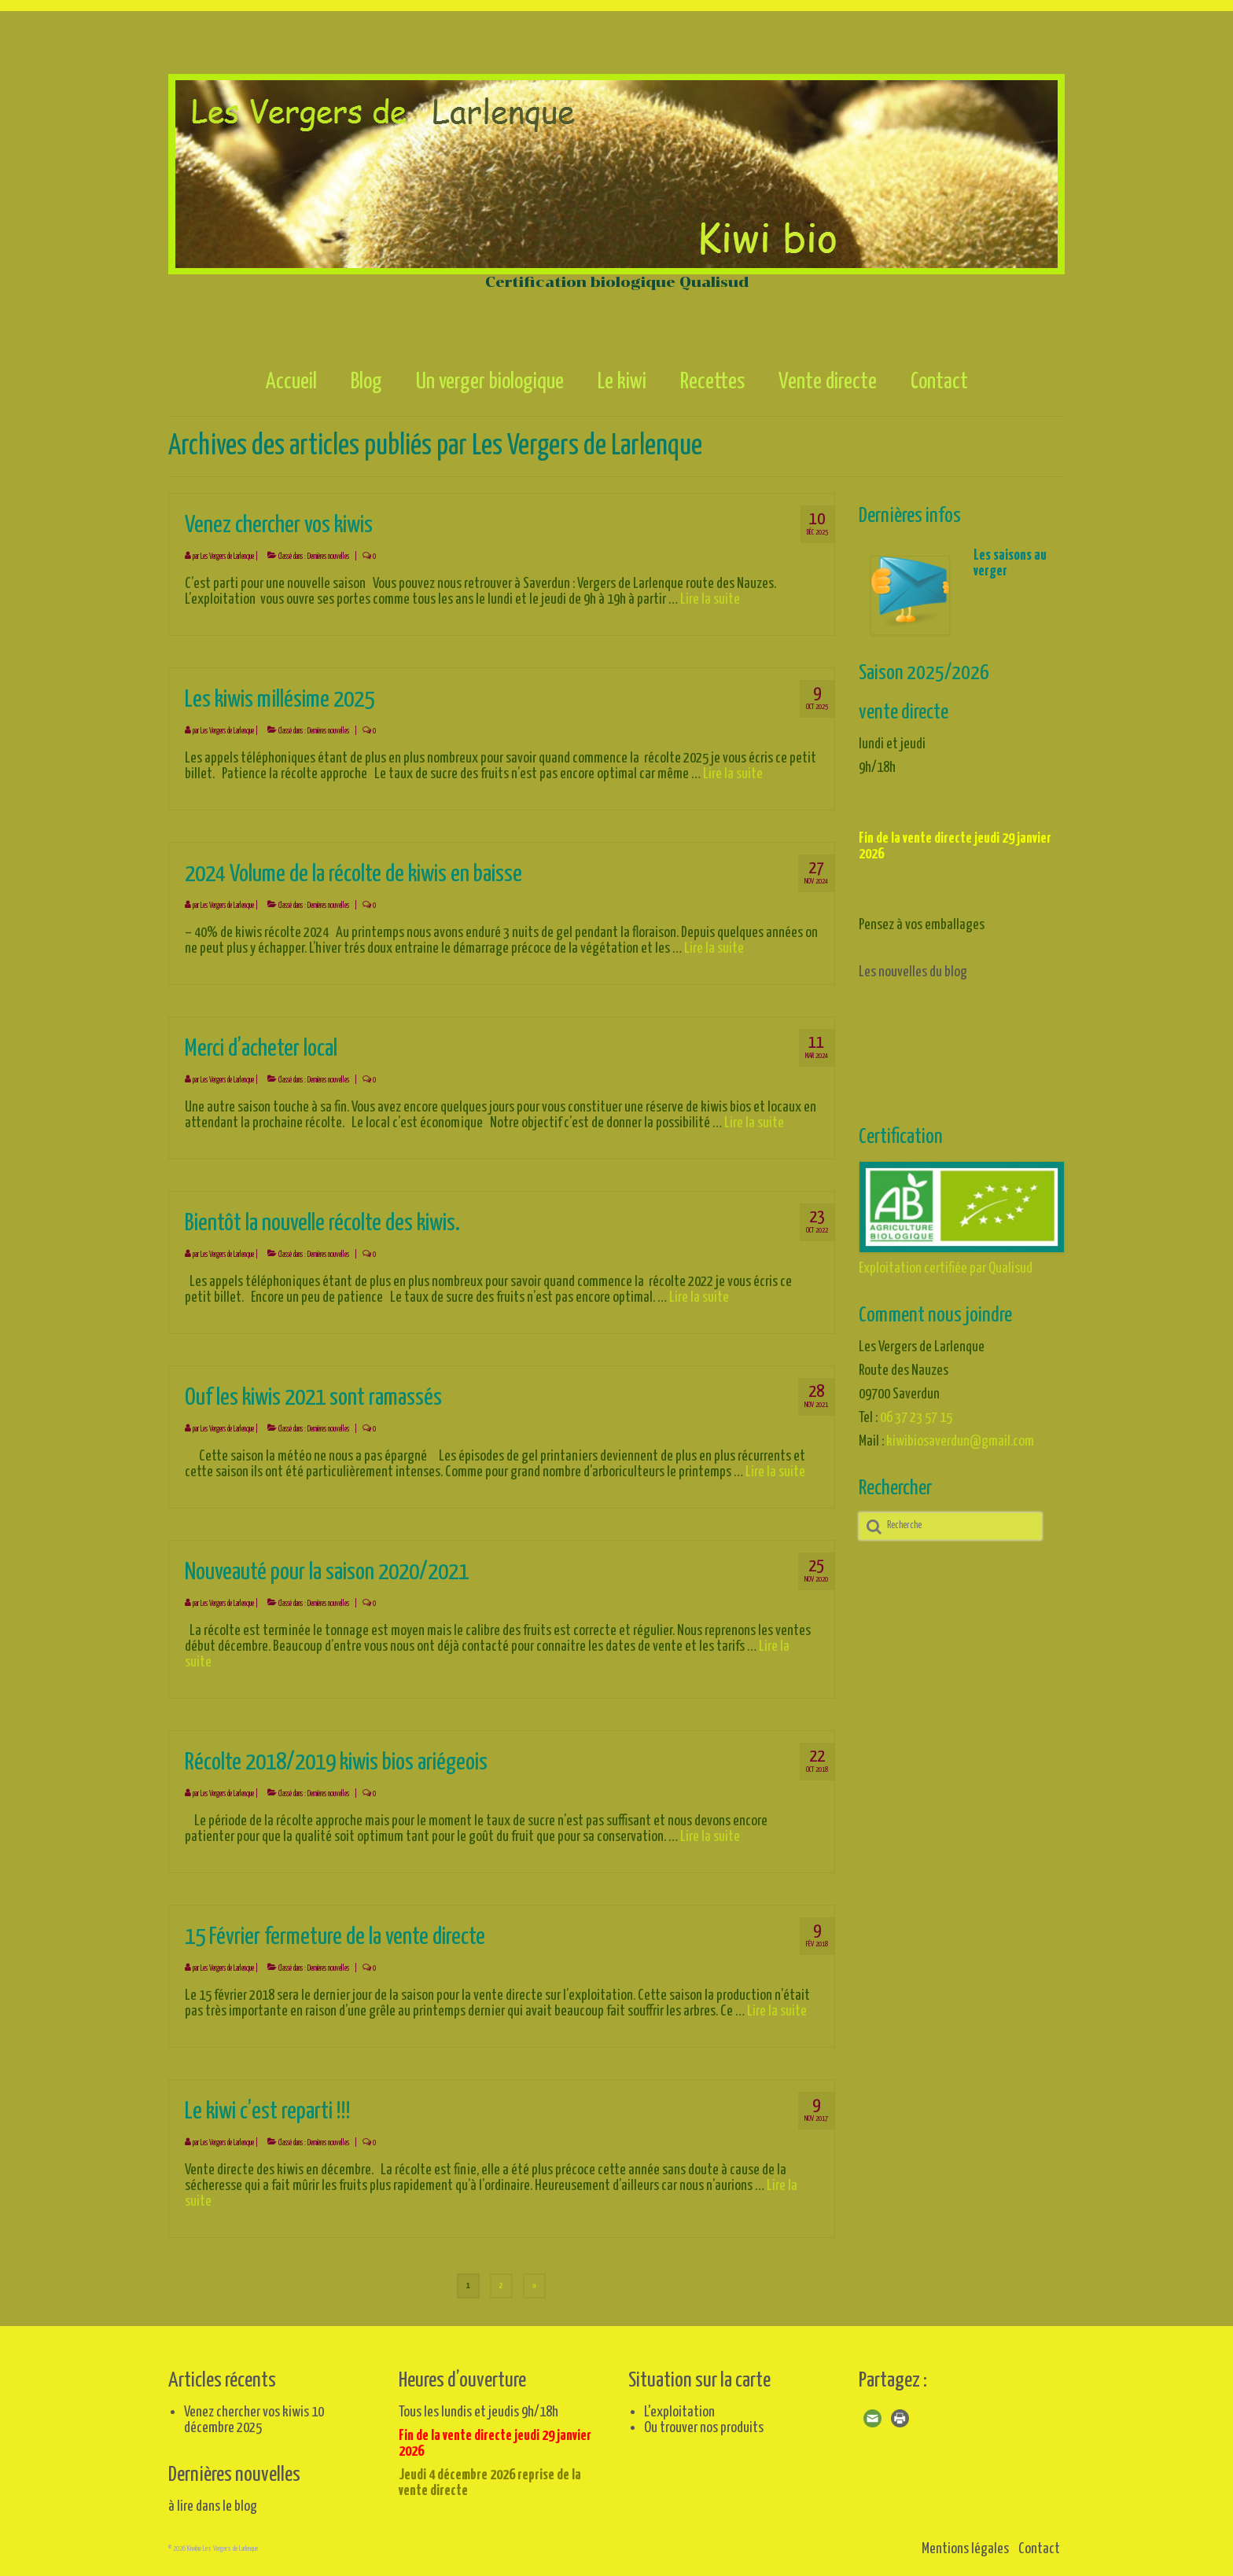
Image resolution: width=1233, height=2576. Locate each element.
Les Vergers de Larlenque (227, 556)
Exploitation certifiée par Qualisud (945, 1268)
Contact (939, 382)
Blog (366, 382)
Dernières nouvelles (328, 556)
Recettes (712, 382)
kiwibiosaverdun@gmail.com (960, 1441)
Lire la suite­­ (710, 599)
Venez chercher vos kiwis (246, 2412)
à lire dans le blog (212, 2506)
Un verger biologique (490, 382)
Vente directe (827, 382)
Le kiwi (622, 382)
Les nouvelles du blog (913, 972)
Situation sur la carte (699, 2380)
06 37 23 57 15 (916, 1417)
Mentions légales (965, 2548)
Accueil (291, 382)
